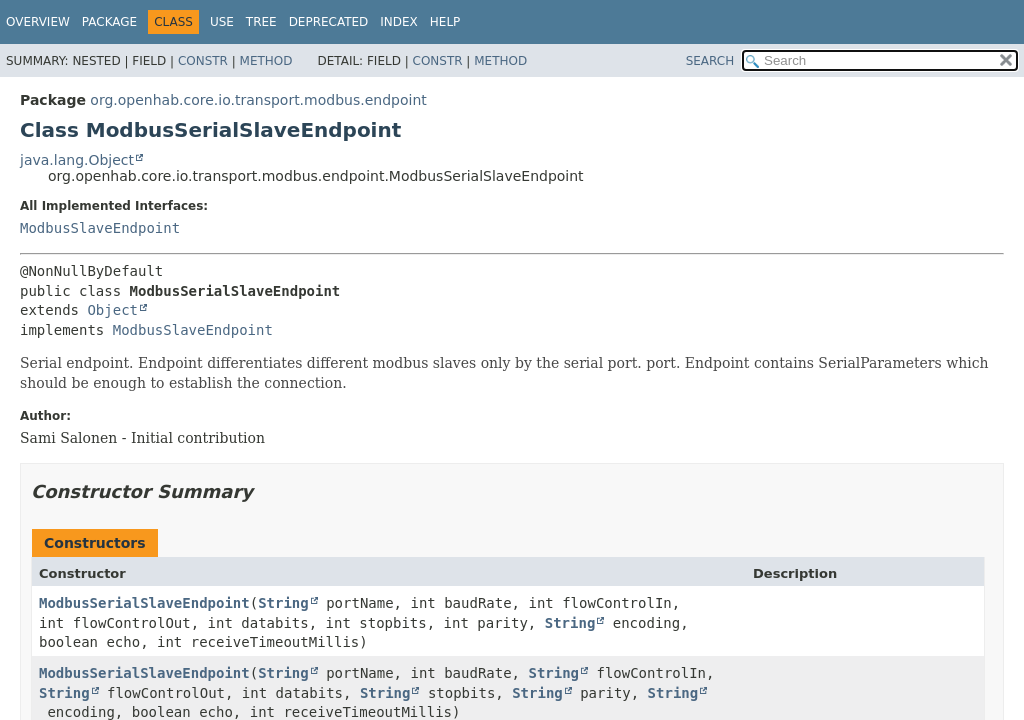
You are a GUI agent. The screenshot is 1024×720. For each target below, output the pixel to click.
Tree (261, 22)
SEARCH (710, 61)
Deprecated (329, 22)
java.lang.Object (77, 160)
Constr (203, 61)
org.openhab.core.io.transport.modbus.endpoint (258, 100)
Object (112, 310)
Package (109, 22)
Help (445, 22)
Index (399, 22)
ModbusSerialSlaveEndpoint (144, 603)
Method (266, 61)
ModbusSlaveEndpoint (100, 228)
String (283, 603)
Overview (38, 22)
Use (222, 22)
